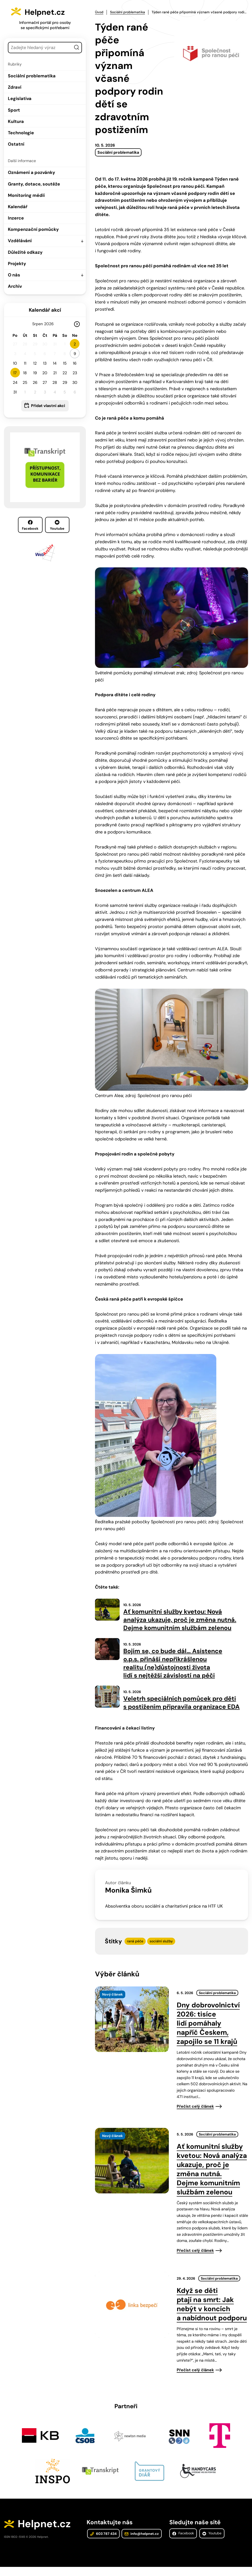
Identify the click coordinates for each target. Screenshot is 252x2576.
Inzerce (16, 218)
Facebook (30, 525)
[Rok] (51, 323)
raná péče (135, 1947)
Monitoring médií (26, 195)
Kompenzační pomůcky (33, 229)
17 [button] (15, 372)
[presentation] (132, 2025)
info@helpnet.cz (140, 2542)
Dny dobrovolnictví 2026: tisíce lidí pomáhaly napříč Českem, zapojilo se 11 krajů (208, 2029)
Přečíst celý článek (195, 2112)
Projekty (17, 264)
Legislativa (20, 99)
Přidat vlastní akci (48, 405)
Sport (14, 110)
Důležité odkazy (25, 252)
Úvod (99, 12)
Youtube (57, 525)
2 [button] (75, 344)
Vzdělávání (20, 241)
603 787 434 (103, 2542)
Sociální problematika (32, 76)
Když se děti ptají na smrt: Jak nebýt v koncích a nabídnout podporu (212, 2310)
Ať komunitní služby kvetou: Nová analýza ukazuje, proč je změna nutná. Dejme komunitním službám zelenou (212, 2175)
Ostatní (16, 144)
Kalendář (17, 207)
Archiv (15, 286)
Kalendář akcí (45, 310)
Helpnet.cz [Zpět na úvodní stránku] (51, 11)
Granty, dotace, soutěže (34, 184)
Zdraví (14, 87)
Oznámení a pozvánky (31, 172)
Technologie (21, 133)
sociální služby (161, 1947)
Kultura (16, 121)
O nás (14, 275)
